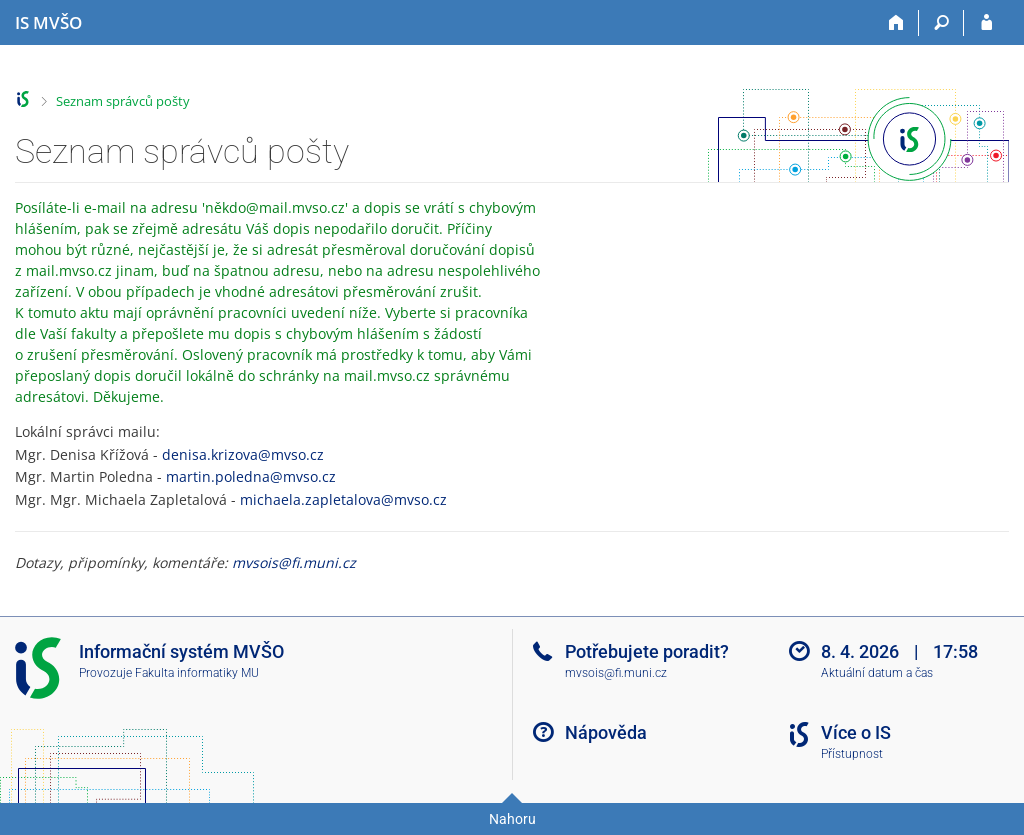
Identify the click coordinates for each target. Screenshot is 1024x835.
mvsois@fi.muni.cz (294, 562)
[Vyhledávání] (941, 23)
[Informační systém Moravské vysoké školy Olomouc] (48, 23)
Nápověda (606, 732)
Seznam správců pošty (123, 101)
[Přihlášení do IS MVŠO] (986, 23)
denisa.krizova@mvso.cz (243, 454)
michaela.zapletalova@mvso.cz (343, 499)
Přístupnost (852, 754)
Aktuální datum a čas (877, 673)
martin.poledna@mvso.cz (251, 476)
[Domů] (896, 23)
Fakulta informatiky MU (197, 673)
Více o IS (856, 732)
